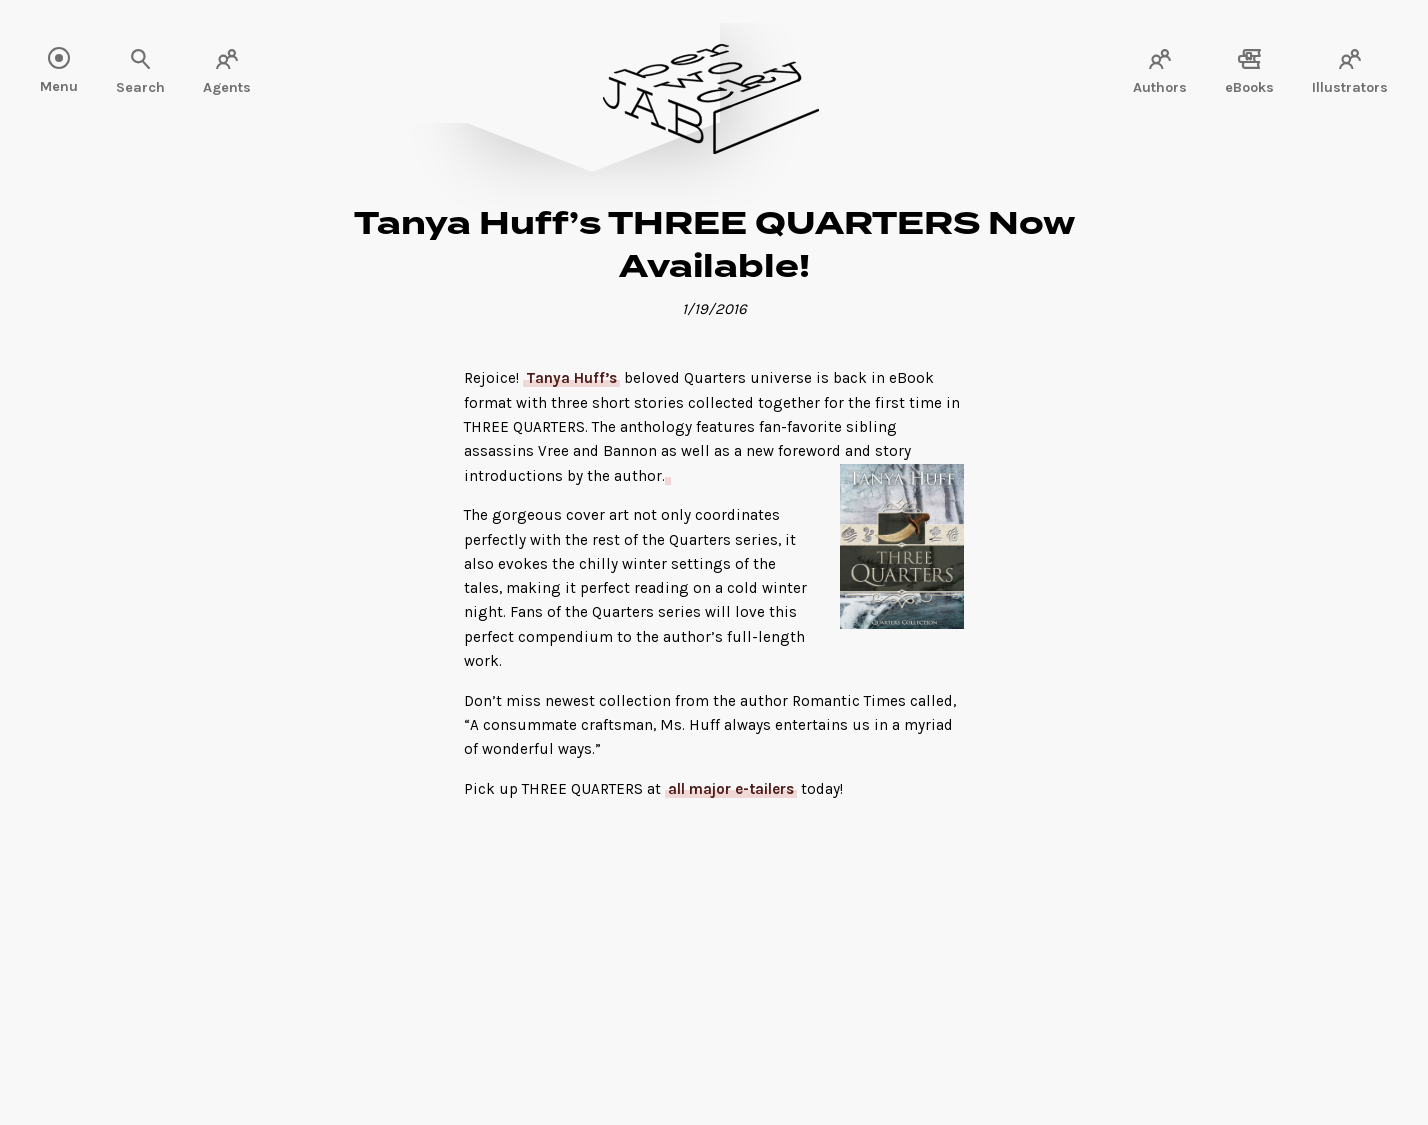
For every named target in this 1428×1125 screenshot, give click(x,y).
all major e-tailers (731, 789)
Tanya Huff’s (571, 378)
